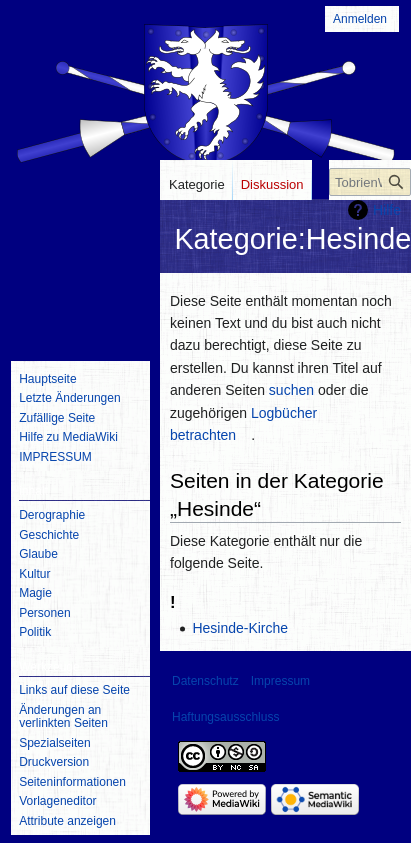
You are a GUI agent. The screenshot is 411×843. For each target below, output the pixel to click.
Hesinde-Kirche (240, 628)
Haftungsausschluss (225, 717)
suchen (291, 390)
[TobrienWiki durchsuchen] (370, 182)
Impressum (280, 681)
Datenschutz (205, 681)
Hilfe (387, 210)
